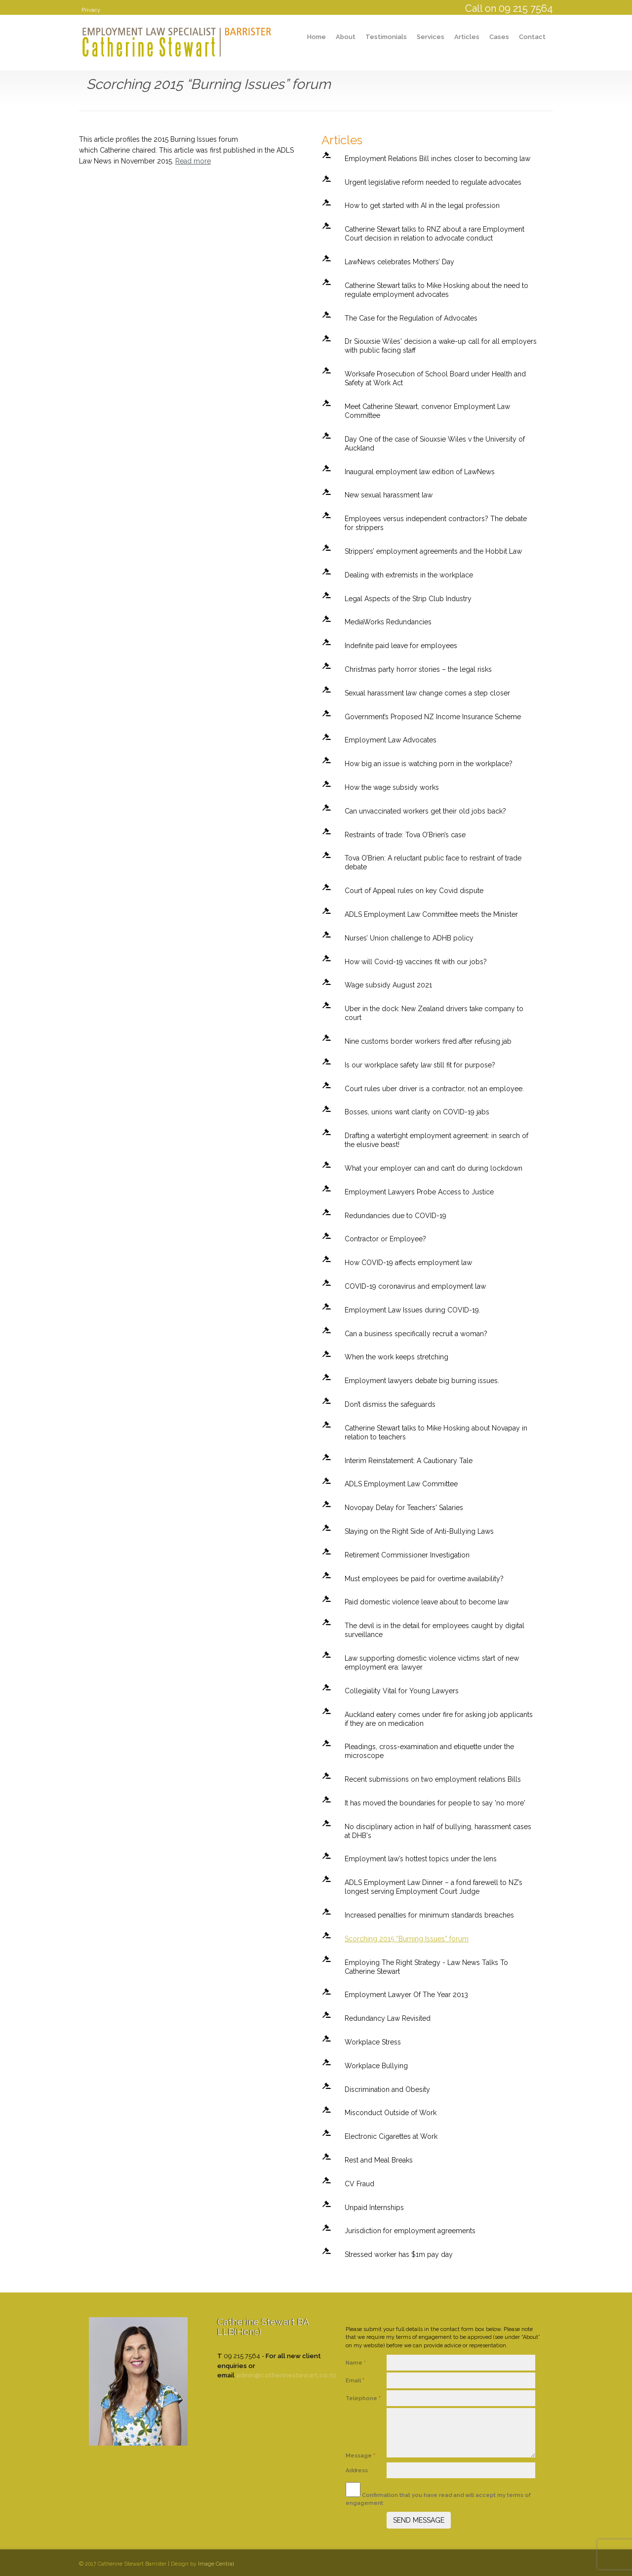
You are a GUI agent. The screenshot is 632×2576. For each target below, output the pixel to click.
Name (356, 2363)
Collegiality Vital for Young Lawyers (402, 1691)
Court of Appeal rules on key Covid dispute (414, 891)
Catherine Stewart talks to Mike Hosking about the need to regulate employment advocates (436, 290)
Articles (466, 37)
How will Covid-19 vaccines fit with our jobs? (416, 962)
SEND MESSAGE (418, 2520)
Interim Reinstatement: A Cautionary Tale (409, 1461)
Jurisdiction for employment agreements (410, 2231)
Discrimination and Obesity (387, 2089)
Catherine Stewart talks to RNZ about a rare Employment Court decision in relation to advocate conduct (434, 233)
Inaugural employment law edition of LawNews (420, 472)
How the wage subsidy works (392, 787)
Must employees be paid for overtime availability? (424, 1579)
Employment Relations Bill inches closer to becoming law (437, 159)
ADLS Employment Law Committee (401, 1484)
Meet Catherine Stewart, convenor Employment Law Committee (427, 411)
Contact (532, 37)
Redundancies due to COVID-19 (395, 1216)
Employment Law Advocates (390, 740)
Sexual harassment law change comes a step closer (427, 693)
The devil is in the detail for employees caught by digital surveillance (434, 1630)
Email (355, 2380)
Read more (193, 161)
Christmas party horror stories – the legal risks (418, 669)
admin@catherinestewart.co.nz (286, 2375)
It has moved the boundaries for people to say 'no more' (435, 1803)
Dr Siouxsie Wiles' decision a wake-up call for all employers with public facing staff (441, 345)
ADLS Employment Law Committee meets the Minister (431, 914)
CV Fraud (359, 2184)
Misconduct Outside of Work (390, 2113)
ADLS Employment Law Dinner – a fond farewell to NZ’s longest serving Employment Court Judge (433, 1887)
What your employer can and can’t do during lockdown (433, 1168)
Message (360, 2456)
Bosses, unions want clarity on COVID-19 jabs (417, 1112)
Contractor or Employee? (385, 1239)
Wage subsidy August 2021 (388, 985)
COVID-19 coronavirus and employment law (415, 1286)
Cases (499, 37)
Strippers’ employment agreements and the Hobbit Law (433, 551)
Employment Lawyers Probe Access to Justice (419, 1192)
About (346, 37)
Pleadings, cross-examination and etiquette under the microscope (429, 1751)
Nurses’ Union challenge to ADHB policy (409, 938)
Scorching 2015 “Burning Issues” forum (407, 1939)
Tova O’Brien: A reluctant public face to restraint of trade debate (433, 862)
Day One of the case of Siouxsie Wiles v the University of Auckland (435, 443)
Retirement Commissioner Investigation (407, 1555)
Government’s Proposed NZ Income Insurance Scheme (433, 717)
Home (316, 37)
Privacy (90, 10)
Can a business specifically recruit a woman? (416, 1334)
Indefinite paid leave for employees (401, 646)
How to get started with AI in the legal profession (422, 205)
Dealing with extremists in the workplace (409, 575)
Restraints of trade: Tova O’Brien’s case (405, 835)
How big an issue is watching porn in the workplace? (429, 764)
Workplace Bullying (376, 2066)
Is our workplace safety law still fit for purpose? (420, 1065)
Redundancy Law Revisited (388, 2018)
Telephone (363, 2398)
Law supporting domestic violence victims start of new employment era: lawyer (432, 1662)
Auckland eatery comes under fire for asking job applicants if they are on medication (439, 1719)
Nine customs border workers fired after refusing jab (428, 1041)
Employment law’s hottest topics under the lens (421, 1859)
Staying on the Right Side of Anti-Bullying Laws (419, 1531)
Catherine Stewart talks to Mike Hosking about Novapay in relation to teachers (436, 1432)
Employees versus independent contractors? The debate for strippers (436, 523)
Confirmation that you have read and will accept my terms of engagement (438, 2494)
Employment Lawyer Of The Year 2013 (406, 1995)
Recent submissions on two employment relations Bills (433, 1779)
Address (357, 2470)
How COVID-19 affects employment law (408, 1263)
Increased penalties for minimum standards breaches (429, 1915)
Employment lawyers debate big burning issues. (422, 1381)
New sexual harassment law (389, 495)
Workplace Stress (373, 2042)
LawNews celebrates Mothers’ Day (399, 262)
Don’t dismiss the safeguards (390, 1404)
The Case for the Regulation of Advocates (411, 318)
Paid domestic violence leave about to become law (427, 1602)
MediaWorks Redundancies (388, 622)
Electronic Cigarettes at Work (391, 2136)
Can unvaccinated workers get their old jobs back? (425, 811)
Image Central (216, 2564)
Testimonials (386, 37)
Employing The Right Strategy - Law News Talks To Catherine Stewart (426, 1967)
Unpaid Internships (374, 2207)
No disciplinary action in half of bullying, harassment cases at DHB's (438, 1831)
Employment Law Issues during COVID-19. (412, 1310)
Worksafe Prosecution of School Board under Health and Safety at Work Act (435, 378)
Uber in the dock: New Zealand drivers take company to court (434, 1013)
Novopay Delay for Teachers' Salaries (404, 1508)
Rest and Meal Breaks (379, 2160)
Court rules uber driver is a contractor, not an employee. (434, 1089)
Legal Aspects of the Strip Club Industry (408, 599)
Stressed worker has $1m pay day (399, 2254)
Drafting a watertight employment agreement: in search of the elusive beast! (436, 1140)
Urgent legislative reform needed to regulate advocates (433, 182)
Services (430, 37)
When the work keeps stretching (396, 1357)
